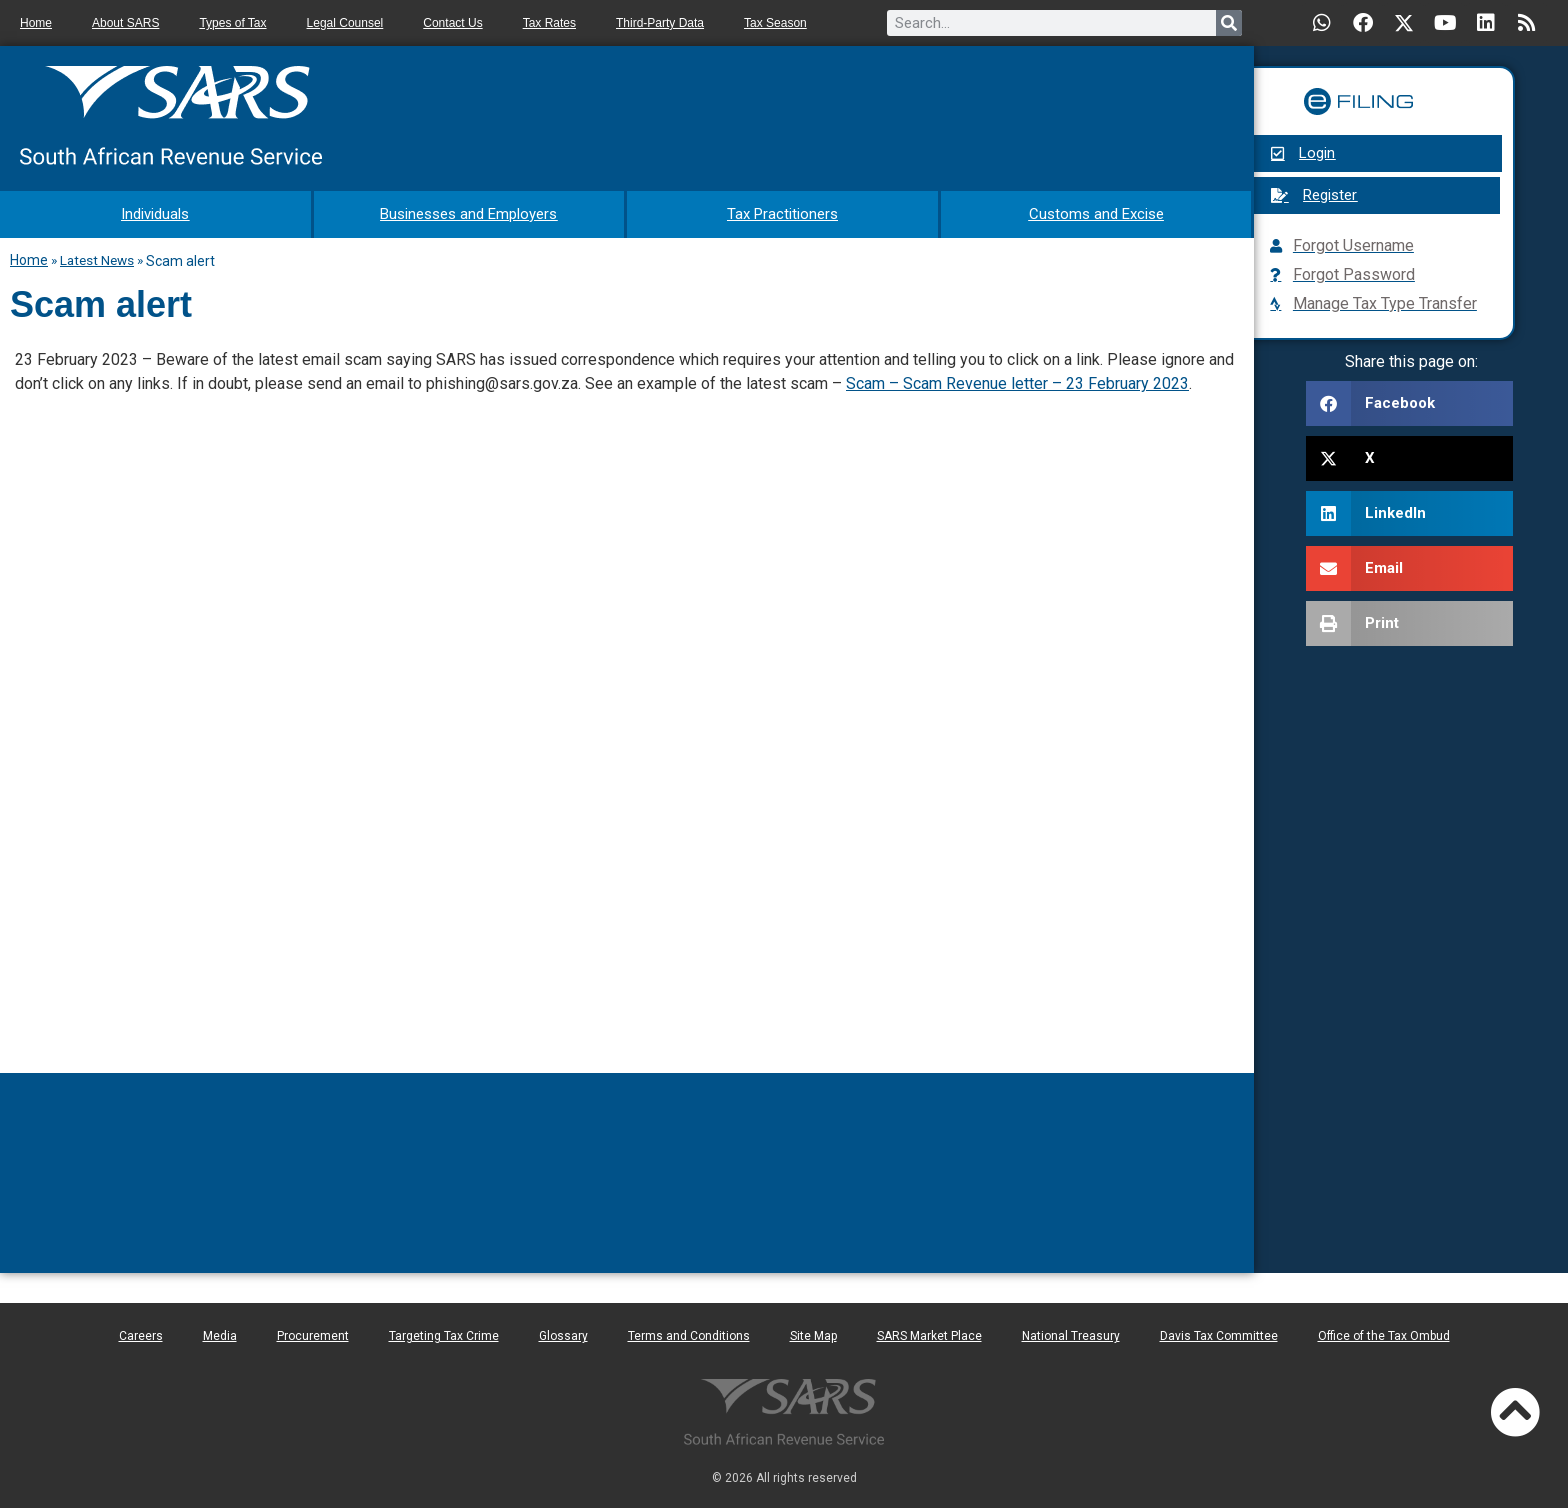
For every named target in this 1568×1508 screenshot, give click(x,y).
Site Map (813, 1333)
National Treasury (1071, 1333)
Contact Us (452, 23)
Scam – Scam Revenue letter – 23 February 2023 (1017, 380)
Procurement (313, 1333)
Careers (141, 1333)
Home (36, 23)
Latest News (97, 257)
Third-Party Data (660, 23)
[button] (1409, 403)
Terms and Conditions (689, 1333)
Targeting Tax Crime (444, 1333)
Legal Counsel (345, 23)
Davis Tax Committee (1219, 1333)
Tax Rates (549, 23)
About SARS (125, 23)
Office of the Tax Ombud (1384, 1333)
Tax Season (775, 23)
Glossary (563, 1333)
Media (220, 1333)
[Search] (1229, 23)
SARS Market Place (929, 1333)
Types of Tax (232, 23)
